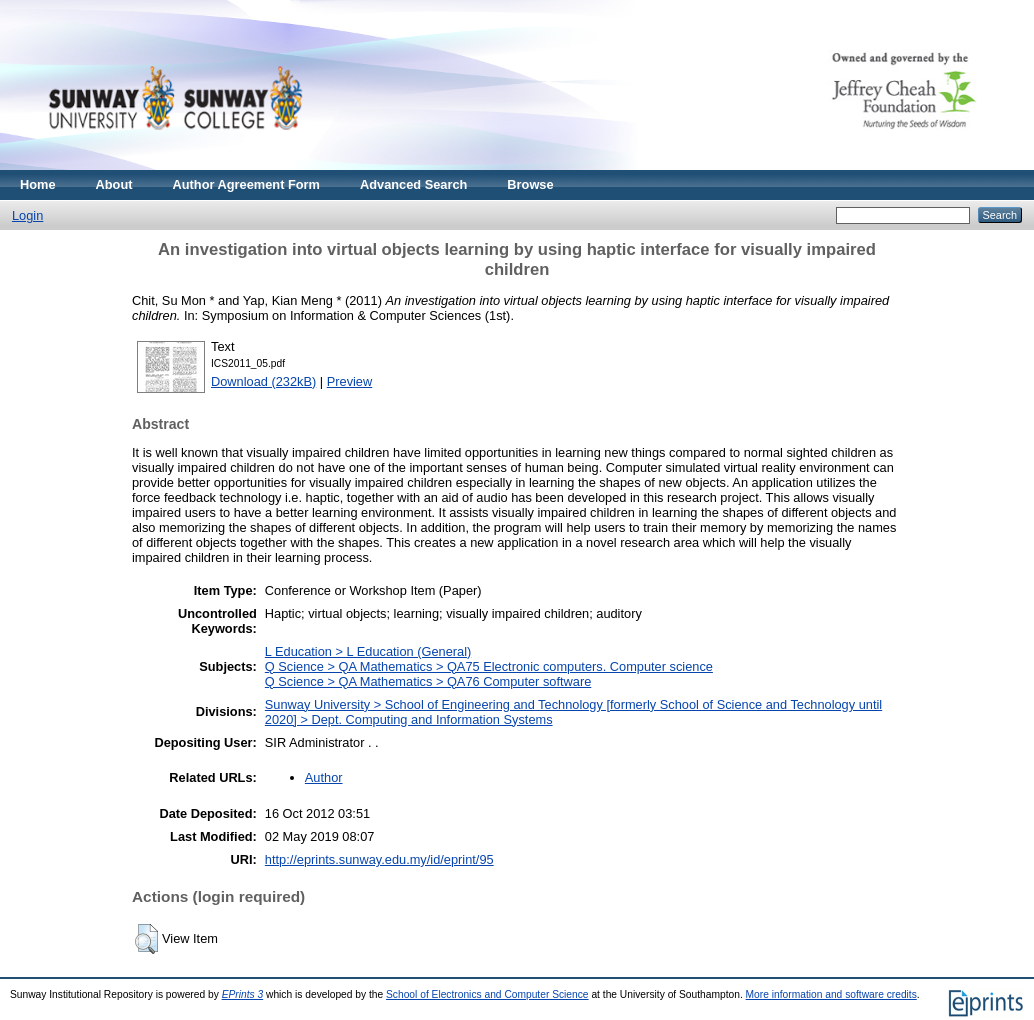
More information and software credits (831, 994)
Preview (350, 381)
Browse (530, 184)
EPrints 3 (243, 994)
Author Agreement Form (246, 184)
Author (324, 777)
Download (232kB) (263, 381)
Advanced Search (413, 184)
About (114, 184)
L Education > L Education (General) (368, 651)
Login (27, 215)
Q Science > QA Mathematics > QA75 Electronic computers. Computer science (489, 666)
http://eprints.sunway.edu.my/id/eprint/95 (379, 859)
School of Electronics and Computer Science (487, 994)
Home (38, 184)
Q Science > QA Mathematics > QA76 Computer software (428, 681)
